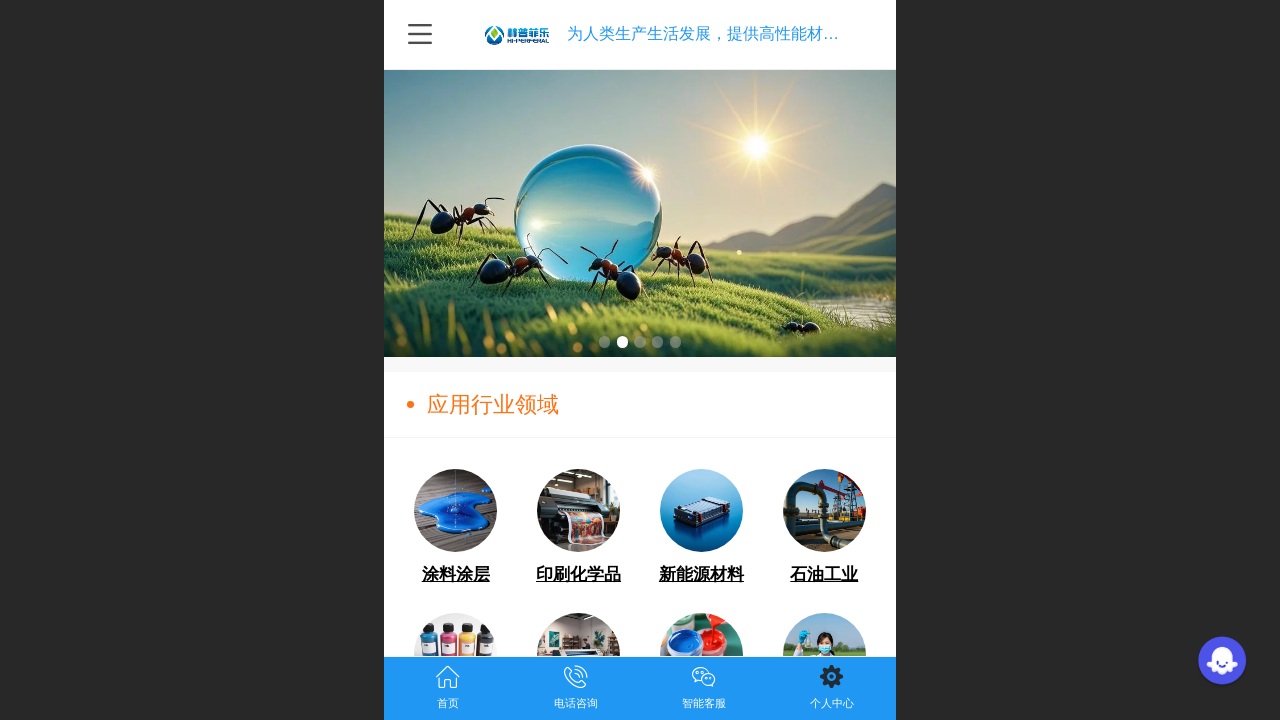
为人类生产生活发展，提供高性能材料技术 (719, 33)
